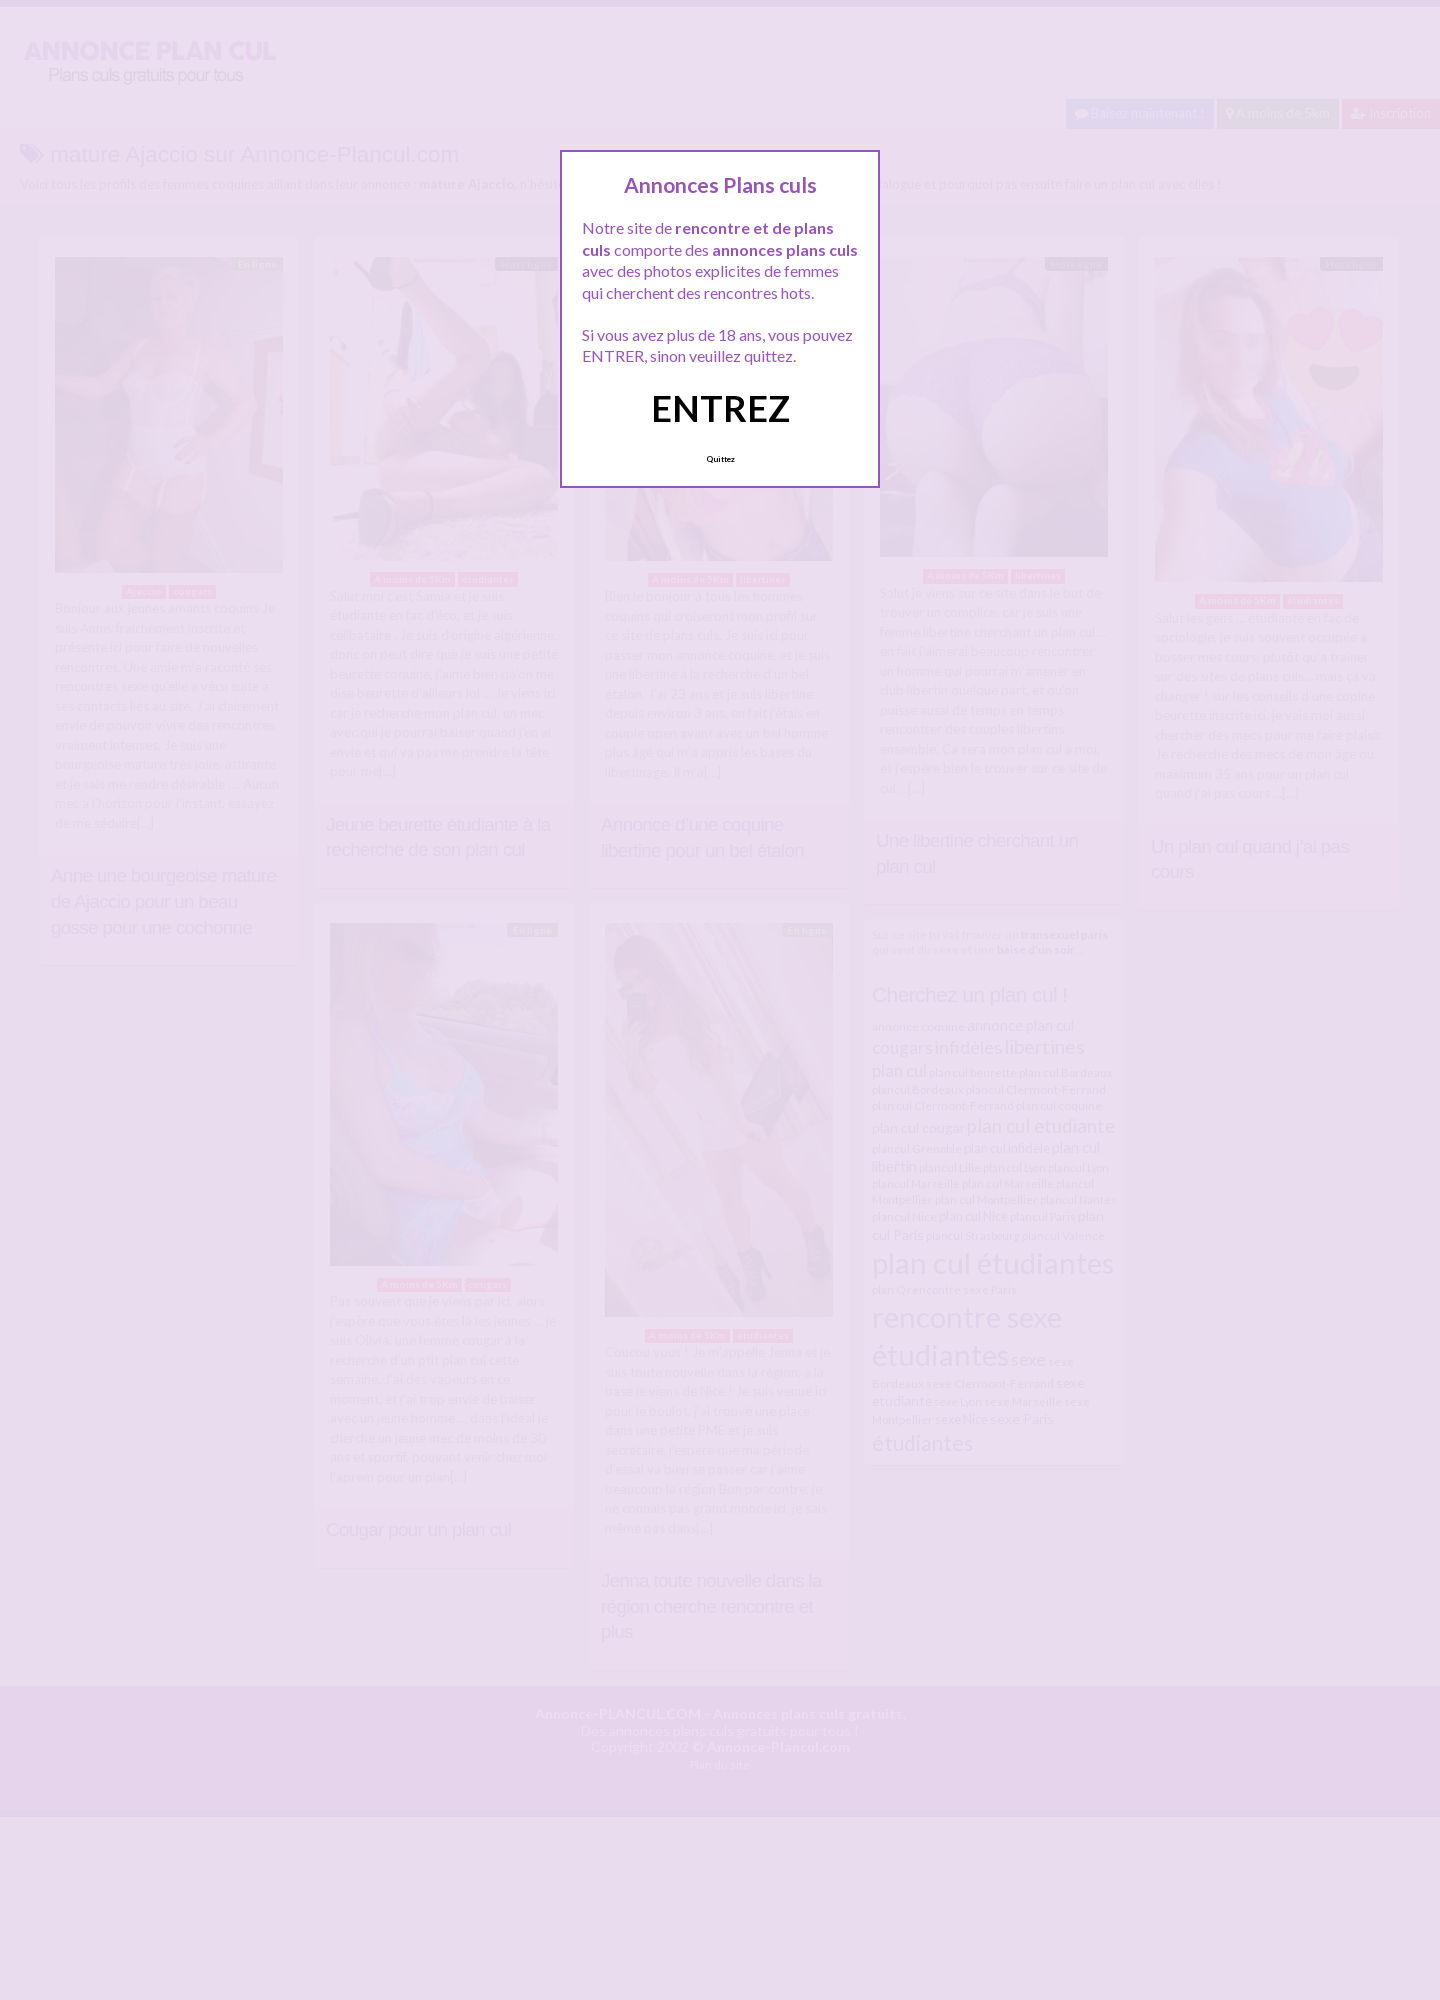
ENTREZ (720, 408)
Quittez (720, 459)
